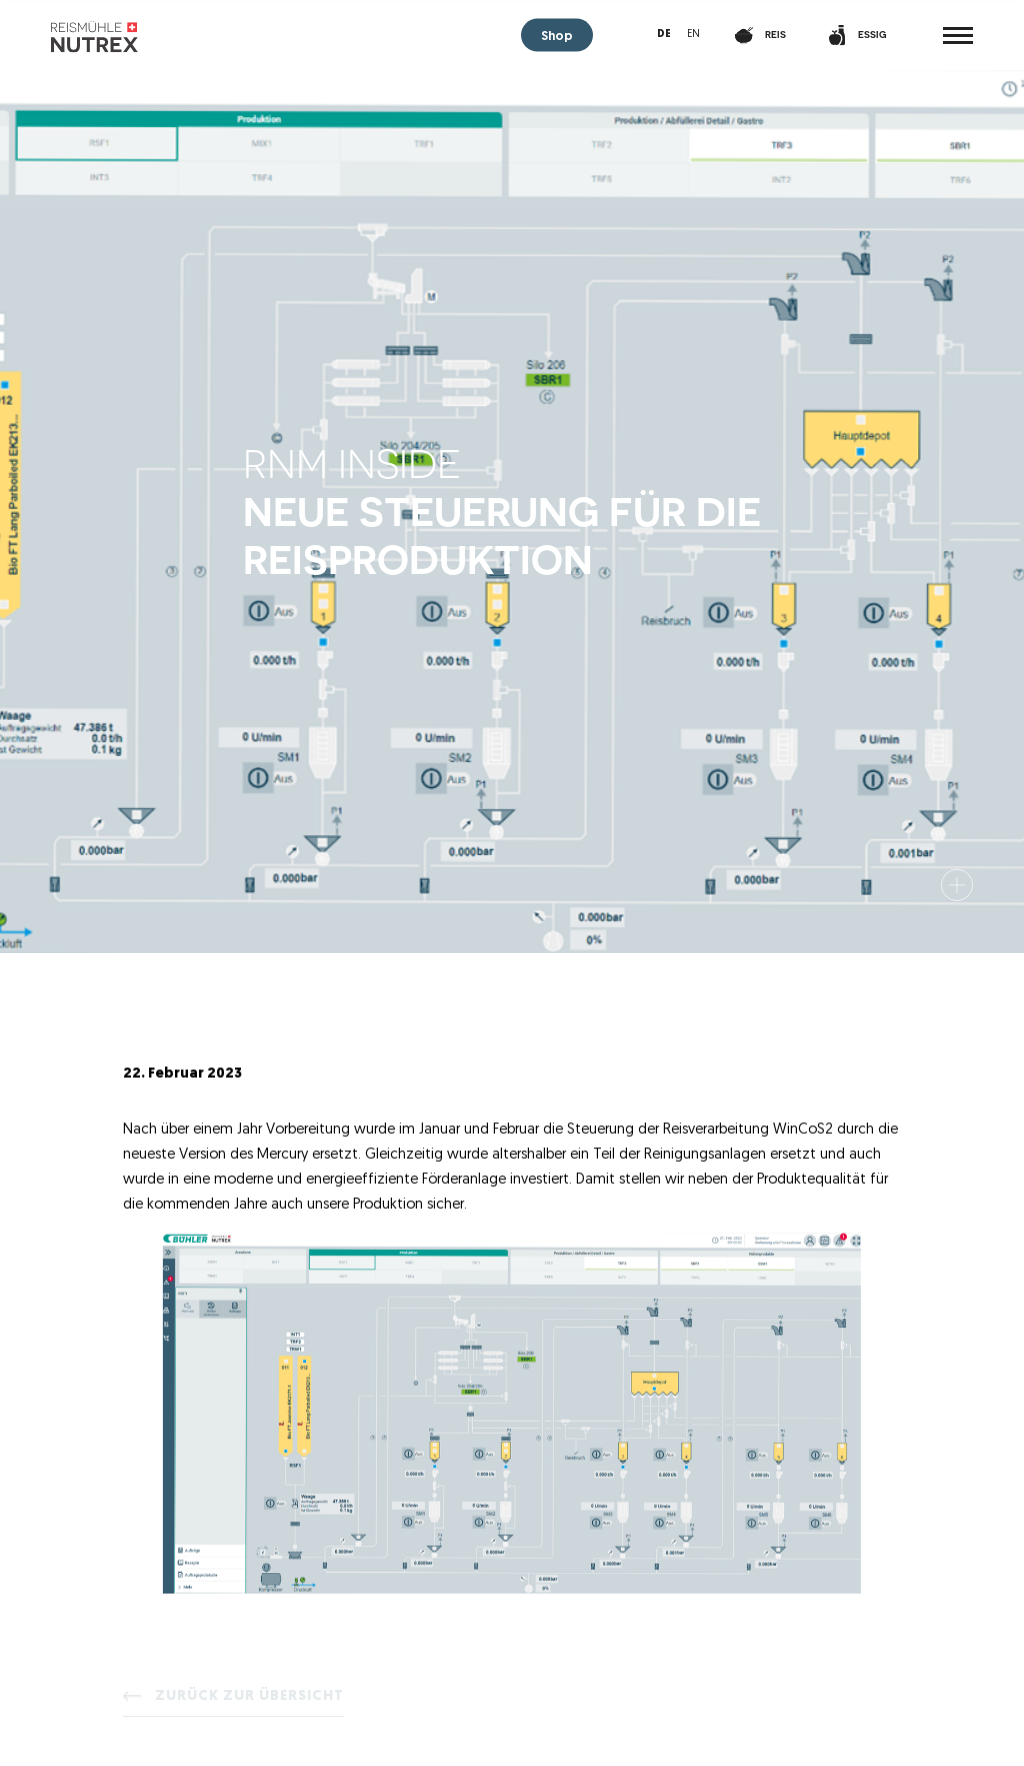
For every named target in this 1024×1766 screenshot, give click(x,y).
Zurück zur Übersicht (249, 1699)
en (693, 34)
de (664, 34)
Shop (557, 36)
